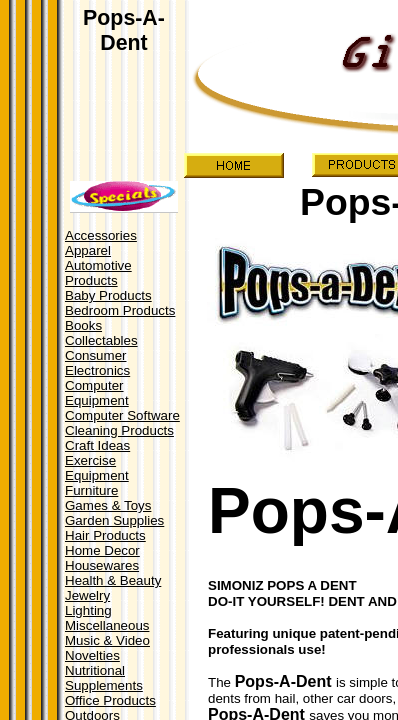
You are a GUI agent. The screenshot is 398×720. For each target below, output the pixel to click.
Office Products (110, 700)
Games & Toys (108, 505)
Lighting (88, 610)
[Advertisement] (122, 99)
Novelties (92, 655)
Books (83, 325)
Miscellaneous (107, 625)
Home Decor (102, 550)
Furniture (91, 490)
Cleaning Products (119, 430)
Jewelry (87, 595)
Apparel (88, 250)
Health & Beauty (113, 580)
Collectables (101, 340)
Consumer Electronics (97, 363)
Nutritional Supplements (104, 678)
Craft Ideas (97, 445)
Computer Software (122, 415)
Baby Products (108, 295)
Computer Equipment (97, 393)
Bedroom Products (120, 310)
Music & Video (107, 640)
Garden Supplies (114, 520)
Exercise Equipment (97, 468)
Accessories (101, 235)
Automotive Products (98, 273)
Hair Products (105, 535)
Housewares (102, 565)
